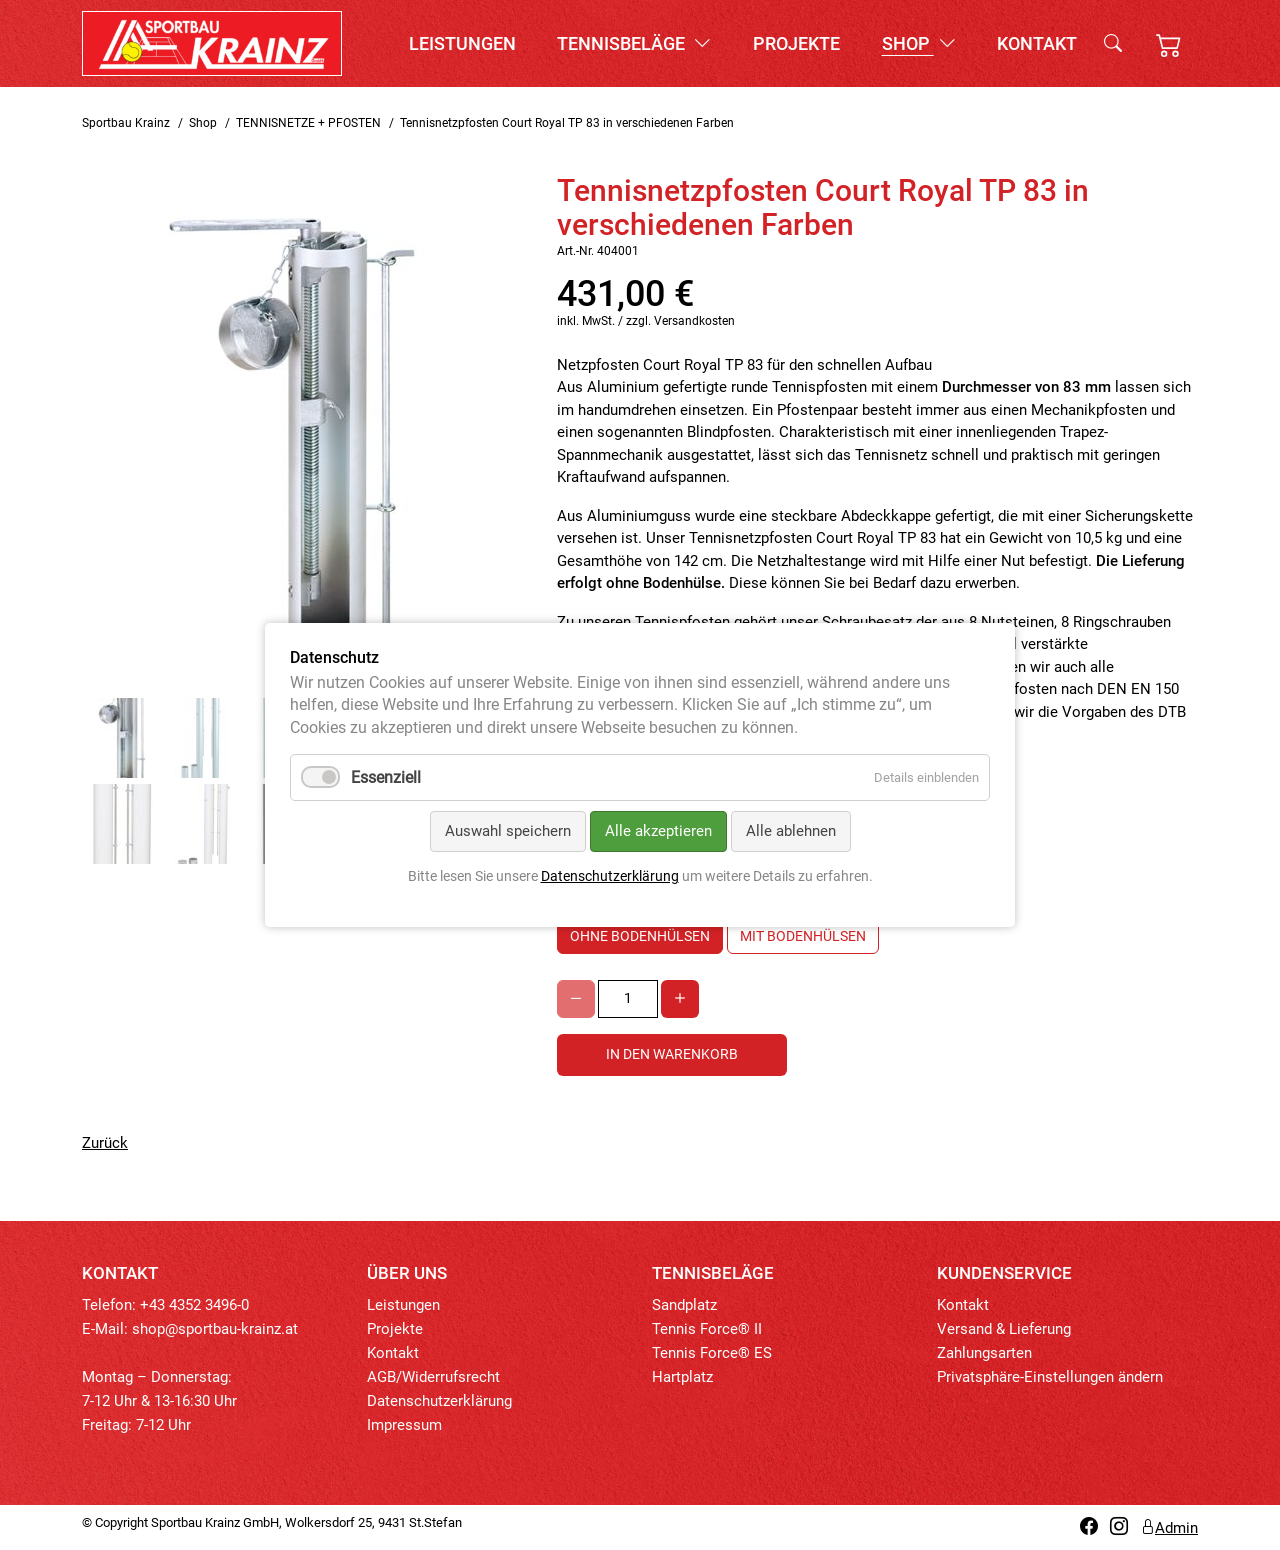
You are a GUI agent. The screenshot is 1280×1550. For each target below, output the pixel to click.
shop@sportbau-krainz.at (215, 1329)
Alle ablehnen (791, 831)
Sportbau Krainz (126, 123)
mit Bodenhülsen (803, 936)
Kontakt (1037, 43)
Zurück (105, 1143)
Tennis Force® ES (712, 1353)
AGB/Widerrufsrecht (433, 1377)
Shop (919, 43)
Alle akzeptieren (658, 831)
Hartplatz (682, 1377)
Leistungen (462, 43)
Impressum (404, 1425)
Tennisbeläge (634, 43)
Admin (1169, 1528)
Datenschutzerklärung (439, 1401)
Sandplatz (684, 1305)
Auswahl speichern (508, 831)
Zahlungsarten (984, 1353)
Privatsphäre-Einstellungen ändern (1050, 1377)
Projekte (796, 43)
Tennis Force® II (707, 1329)
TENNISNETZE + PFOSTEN (308, 123)
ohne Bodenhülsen (640, 936)
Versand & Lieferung (1004, 1329)
